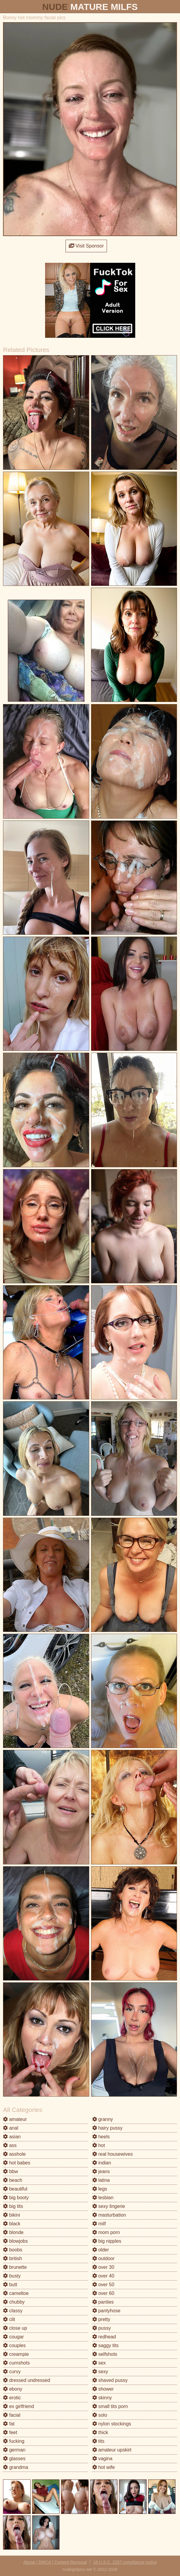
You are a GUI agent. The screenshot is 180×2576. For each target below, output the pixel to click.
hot (98, 2145)
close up (15, 2328)
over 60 (103, 2293)
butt (10, 2284)
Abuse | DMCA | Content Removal (55, 2562)
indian (101, 2162)
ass (10, 2145)
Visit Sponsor (86, 245)
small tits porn (110, 2406)
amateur (15, 2119)
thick (100, 2432)
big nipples (106, 2241)
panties (103, 2302)
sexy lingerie (108, 2206)
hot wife (103, 2467)
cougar (13, 2336)
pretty (101, 2319)
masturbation (109, 2215)
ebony (12, 2389)
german (14, 2449)
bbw (10, 2171)
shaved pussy (110, 2380)
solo (99, 2415)
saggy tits (105, 2345)
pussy (101, 2328)
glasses (14, 2458)
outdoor (103, 2258)
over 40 (103, 2275)
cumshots (16, 2362)
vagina (102, 2458)
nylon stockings (111, 2423)
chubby (14, 2302)
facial (11, 2415)
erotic (12, 2397)
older (100, 2249)
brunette (15, 2267)
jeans (101, 2171)
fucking (13, 2441)
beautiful (15, 2188)
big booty (16, 2197)
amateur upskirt (112, 2449)
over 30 (103, 2267)
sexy (100, 2371)
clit (9, 2319)
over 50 (103, 2284)
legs (99, 2188)
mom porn (106, 2232)
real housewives (112, 2154)
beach (12, 2180)
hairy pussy (107, 2128)
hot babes (16, 2162)
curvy (12, 2371)
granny (102, 2119)
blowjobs (15, 2241)
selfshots (104, 2354)
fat (8, 2423)
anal (10, 2128)
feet (10, 2432)
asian (12, 2136)
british (12, 2258)
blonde (13, 2232)
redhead (104, 2336)
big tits (13, 2206)
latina (101, 2180)
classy (13, 2310)
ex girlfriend (18, 2406)
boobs (12, 2249)
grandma (15, 2467)
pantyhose (106, 2310)
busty (12, 2275)
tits (98, 2441)
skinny (102, 2397)
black (11, 2223)
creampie (16, 2354)
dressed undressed (26, 2380)
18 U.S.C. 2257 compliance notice (125, 2562)
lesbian (103, 2197)
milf (99, 2223)
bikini (11, 2215)
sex (99, 2362)
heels (101, 2136)
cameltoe (16, 2293)
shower (103, 2389)
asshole (14, 2154)
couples (14, 2345)
